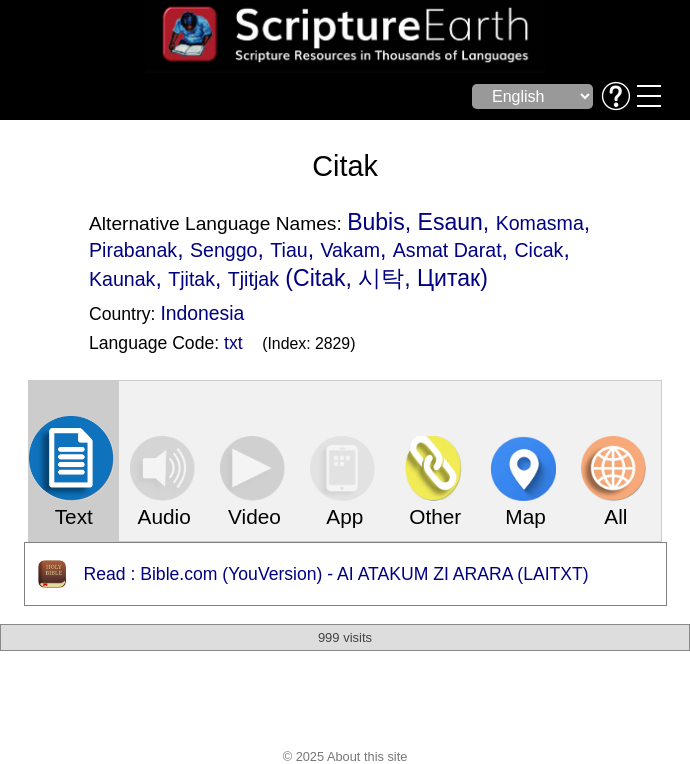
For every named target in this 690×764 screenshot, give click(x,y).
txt (233, 343)
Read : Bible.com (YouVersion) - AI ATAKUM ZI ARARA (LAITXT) (336, 574)
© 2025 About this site (345, 756)
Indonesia (202, 313)
